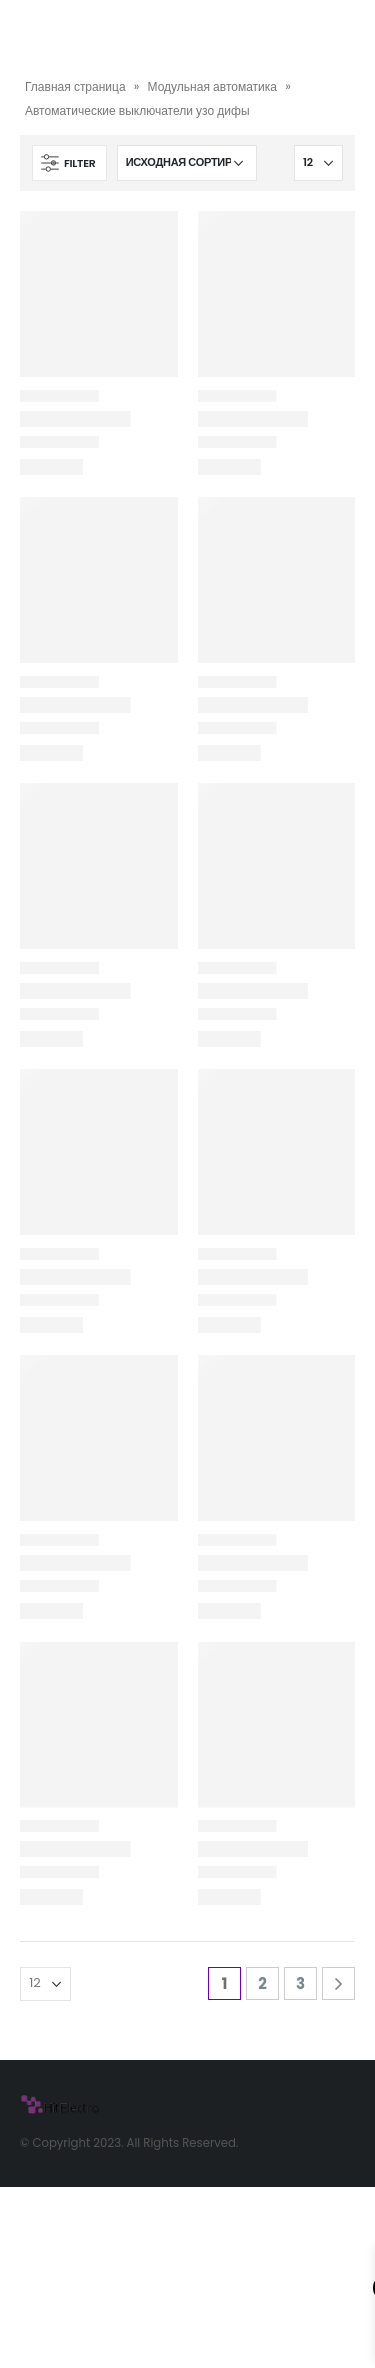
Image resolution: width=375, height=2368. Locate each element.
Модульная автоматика (212, 86)
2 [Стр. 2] (262, 1983)
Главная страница (75, 86)
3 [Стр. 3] (300, 1983)
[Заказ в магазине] (187, 163)
